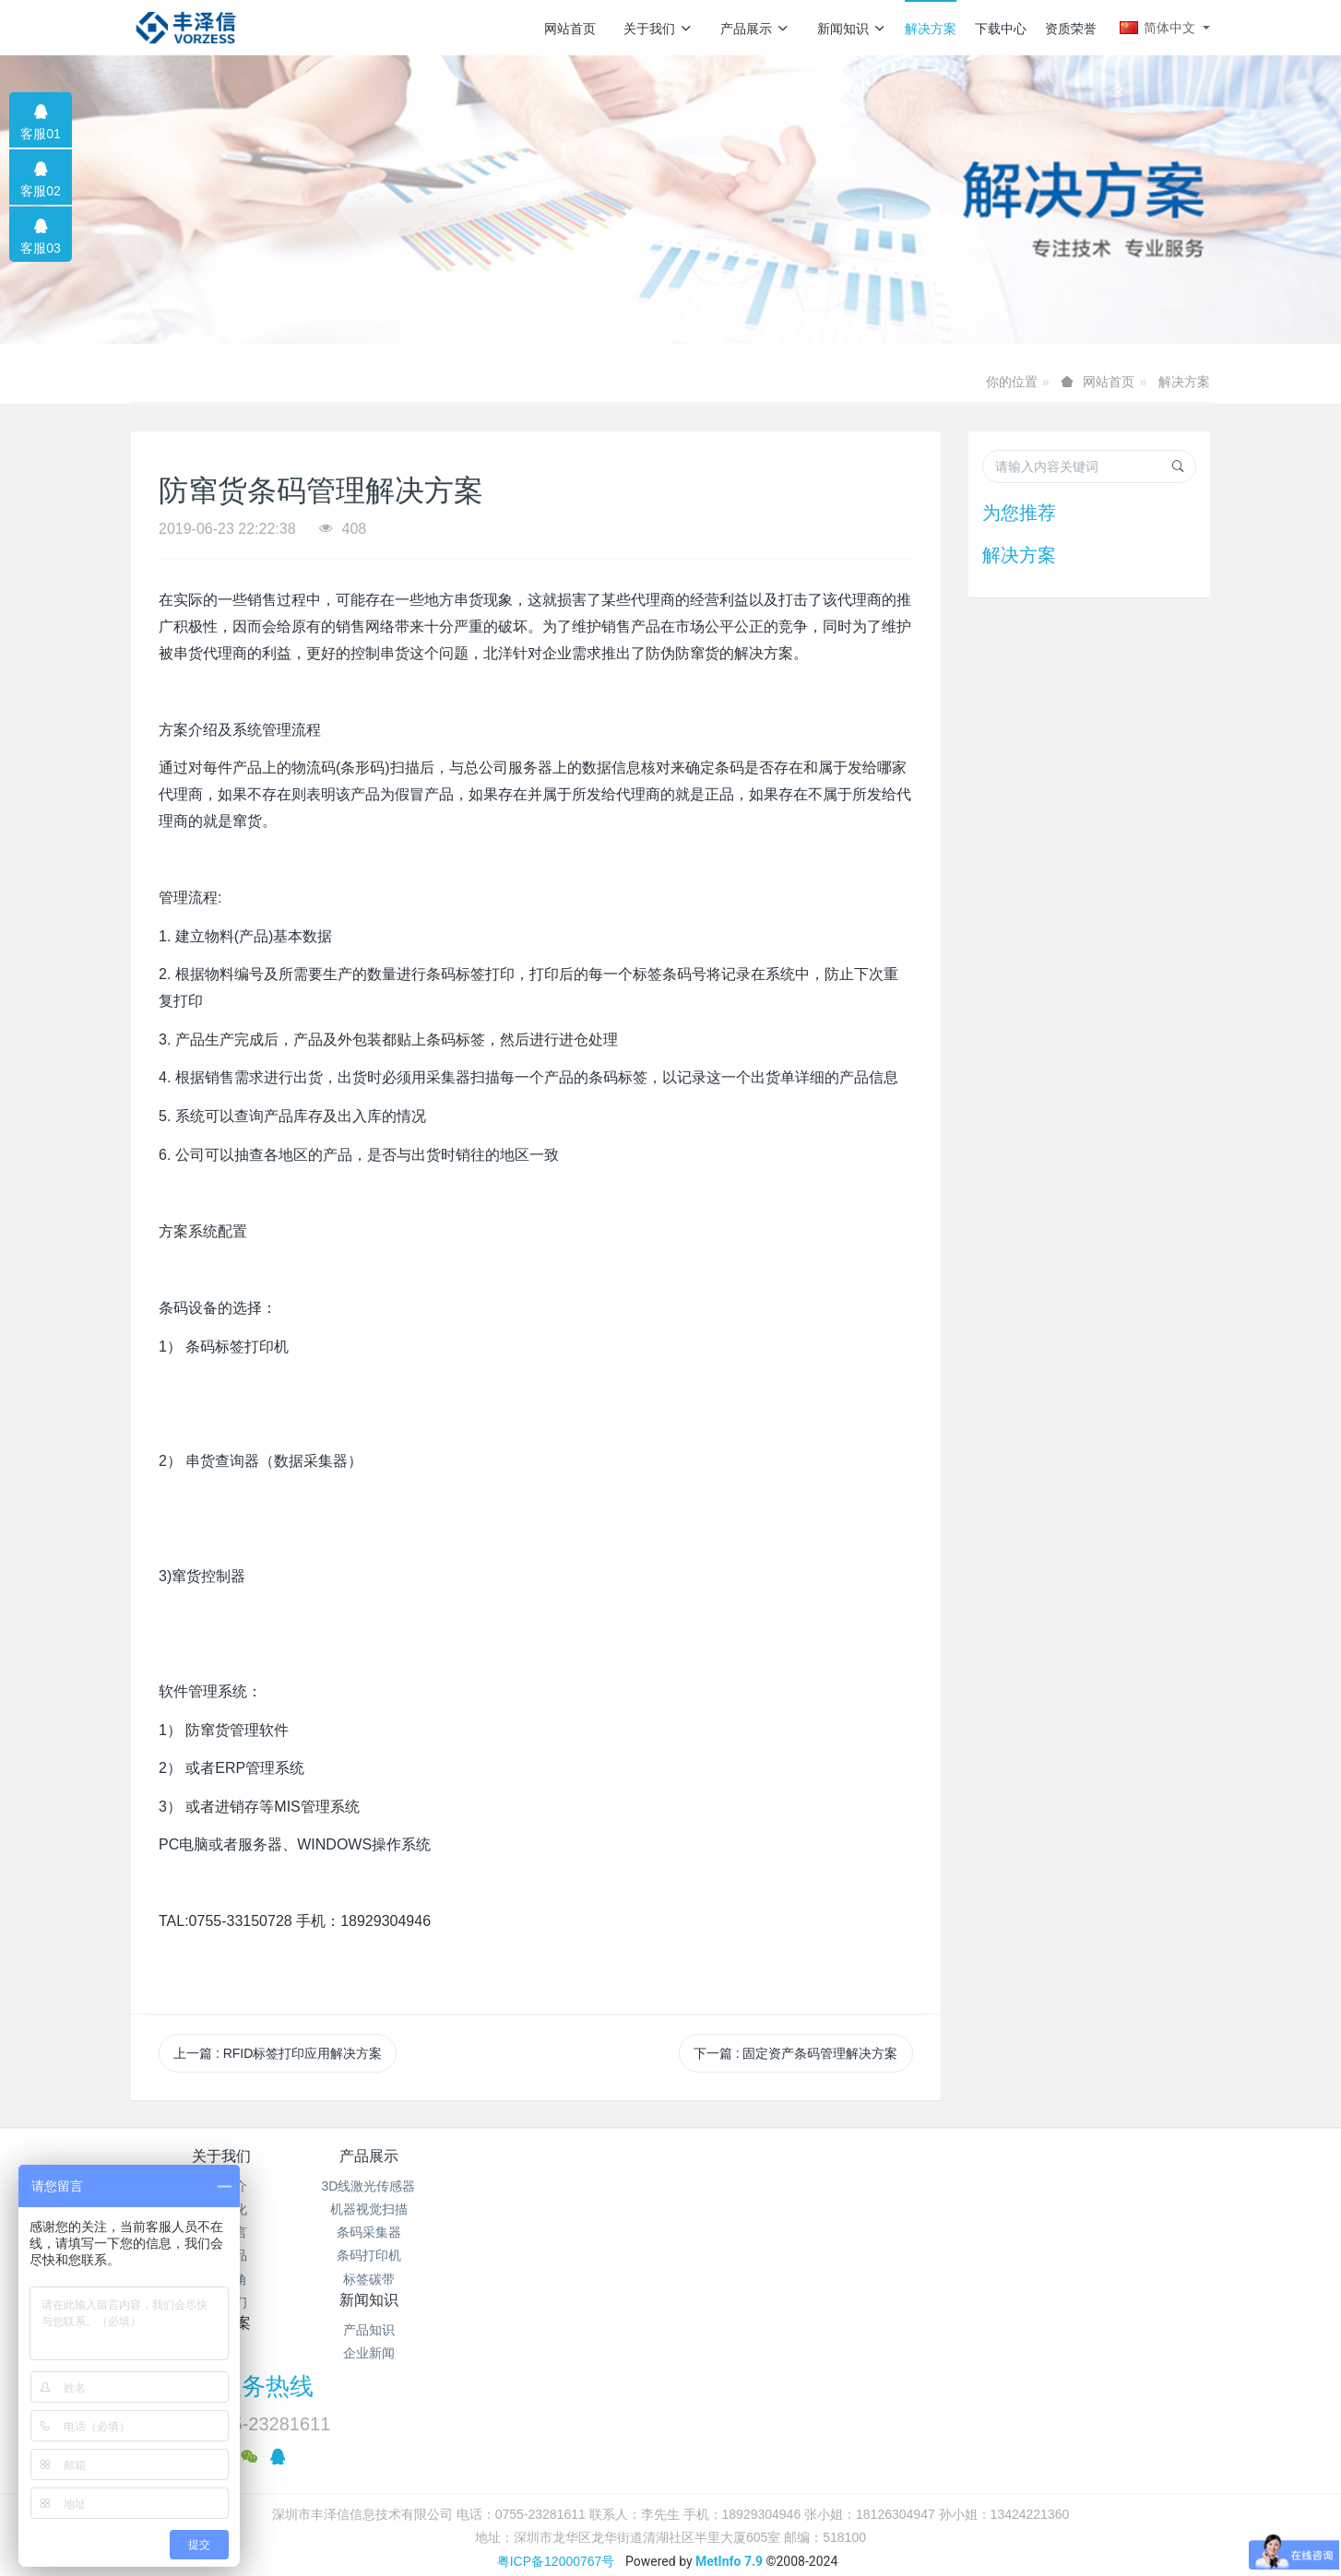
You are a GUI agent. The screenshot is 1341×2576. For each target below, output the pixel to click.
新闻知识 (851, 28)
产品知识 (581, 2186)
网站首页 (570, 28)
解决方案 (930, 28)
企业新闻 (581, 2209)
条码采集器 (401, 2232)
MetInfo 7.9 (729, 2400)
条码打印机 (401, 2255)
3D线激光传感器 (401, 2186)
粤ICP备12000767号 (556, 2400)
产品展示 (754, 28)
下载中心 (1001, 28)
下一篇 (796, 2053)
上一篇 (277, 2053)
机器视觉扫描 (401, 2209)
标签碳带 (401, 2279)
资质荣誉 (1071, 28)
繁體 (670, 2435)
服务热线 (985, 2168)
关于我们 (658, 28)
